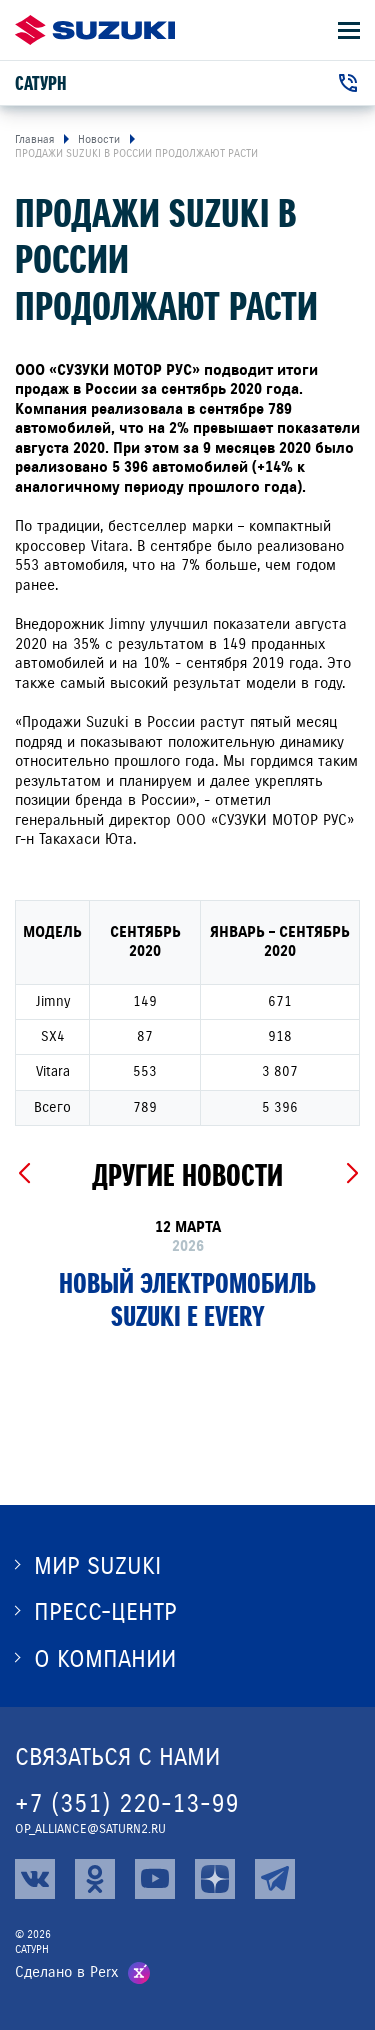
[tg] (275, 1879)
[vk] (35, 1879)
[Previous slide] (23, 1174)
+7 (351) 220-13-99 (127, 1803)
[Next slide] (351, 1174)
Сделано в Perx (67, 1972)
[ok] (95, 1879)
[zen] (215, 1879)
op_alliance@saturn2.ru (90, 1829)
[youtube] (155, 1879)
